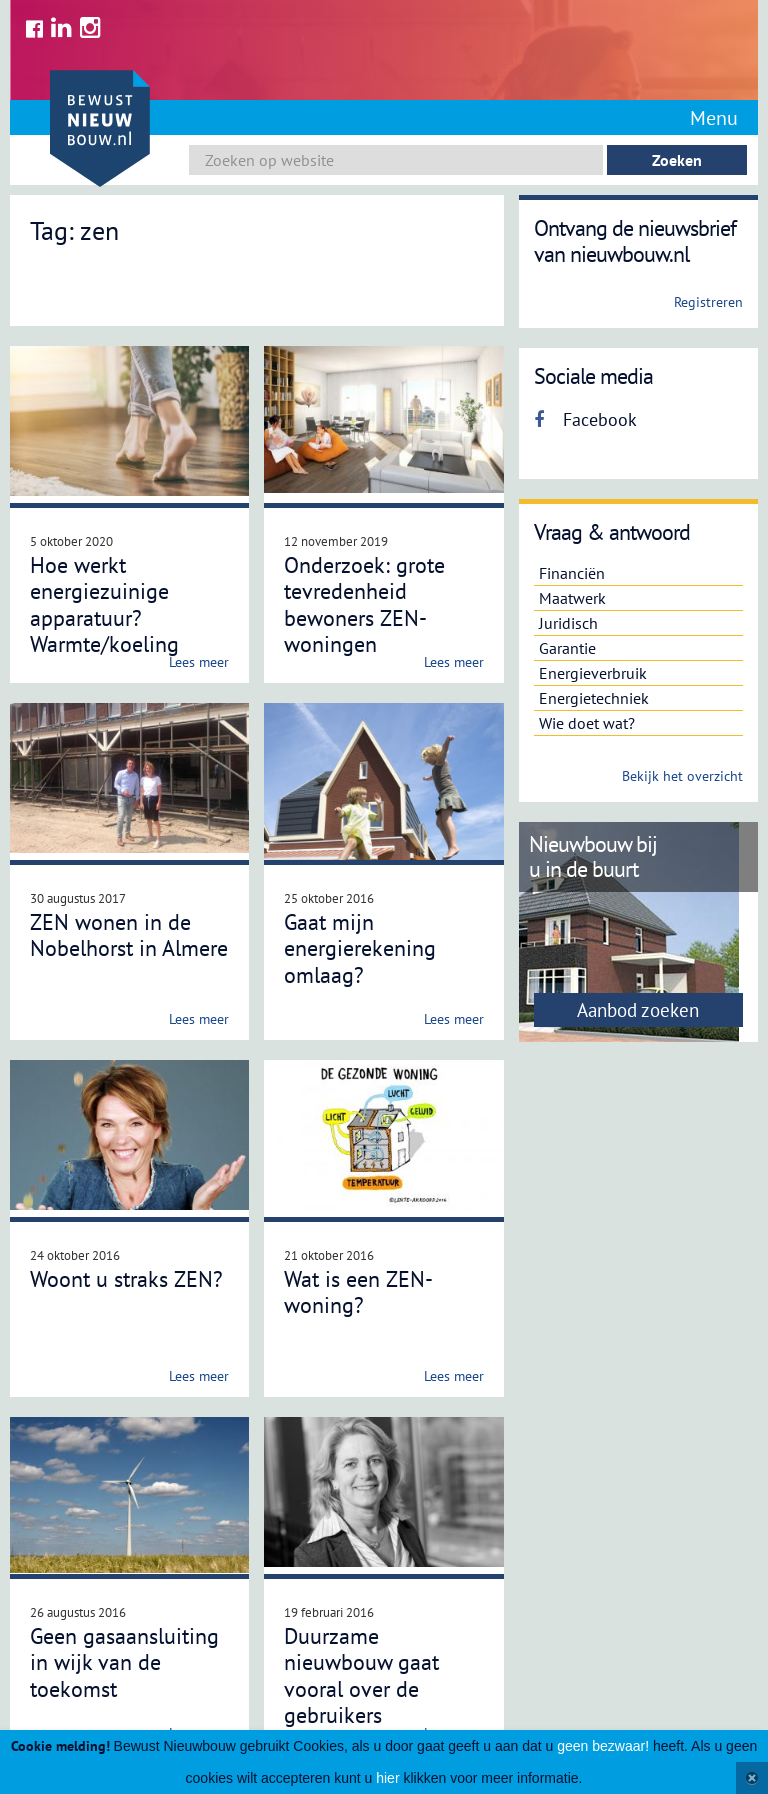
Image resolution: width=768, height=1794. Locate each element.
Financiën (572, 573)
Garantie (567, 648)
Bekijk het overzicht (682, 776)
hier (387, 1778)
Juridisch (568, 623)
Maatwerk (572, 598)
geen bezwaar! (603, 1746)
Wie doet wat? (587, 723)
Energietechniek (594, 698)
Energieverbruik (593, 673)
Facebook (585, 419)
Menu (714, 118)
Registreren (708, 302)
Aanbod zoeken (638, 1010)
